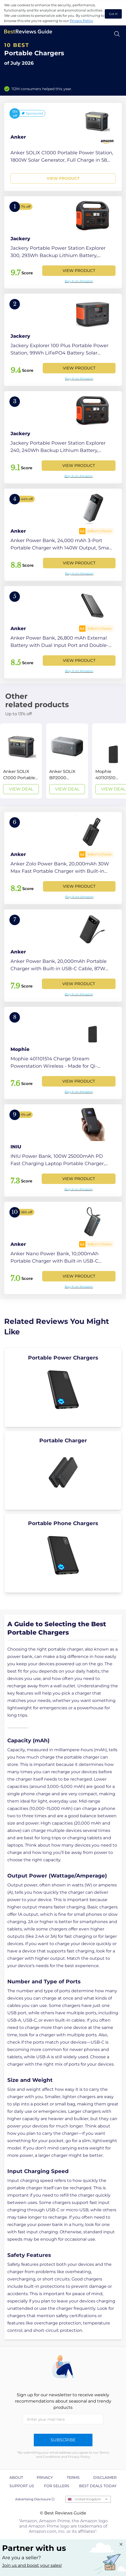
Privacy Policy (81, 21)
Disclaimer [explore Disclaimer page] (105, 2477)
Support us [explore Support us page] (21, 2486)
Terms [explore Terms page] (73, 2477)
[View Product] (63, 147)
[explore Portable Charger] (63, 1470)
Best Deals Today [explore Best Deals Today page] (98, 2486)
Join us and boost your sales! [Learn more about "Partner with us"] (32, 2565)
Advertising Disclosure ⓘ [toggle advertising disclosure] (34, 2499)
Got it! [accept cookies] (113, 14)
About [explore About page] (16, 2477)
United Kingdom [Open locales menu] (88, 2499)
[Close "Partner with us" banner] (121, 2544)
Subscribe (63, 2439)
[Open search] (117, 34)
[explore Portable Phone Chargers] (63, 1553)
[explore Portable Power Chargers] (63, 1387)
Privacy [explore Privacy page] (45, 2477)
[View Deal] (21, 760)
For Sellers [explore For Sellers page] (56, 2486)
